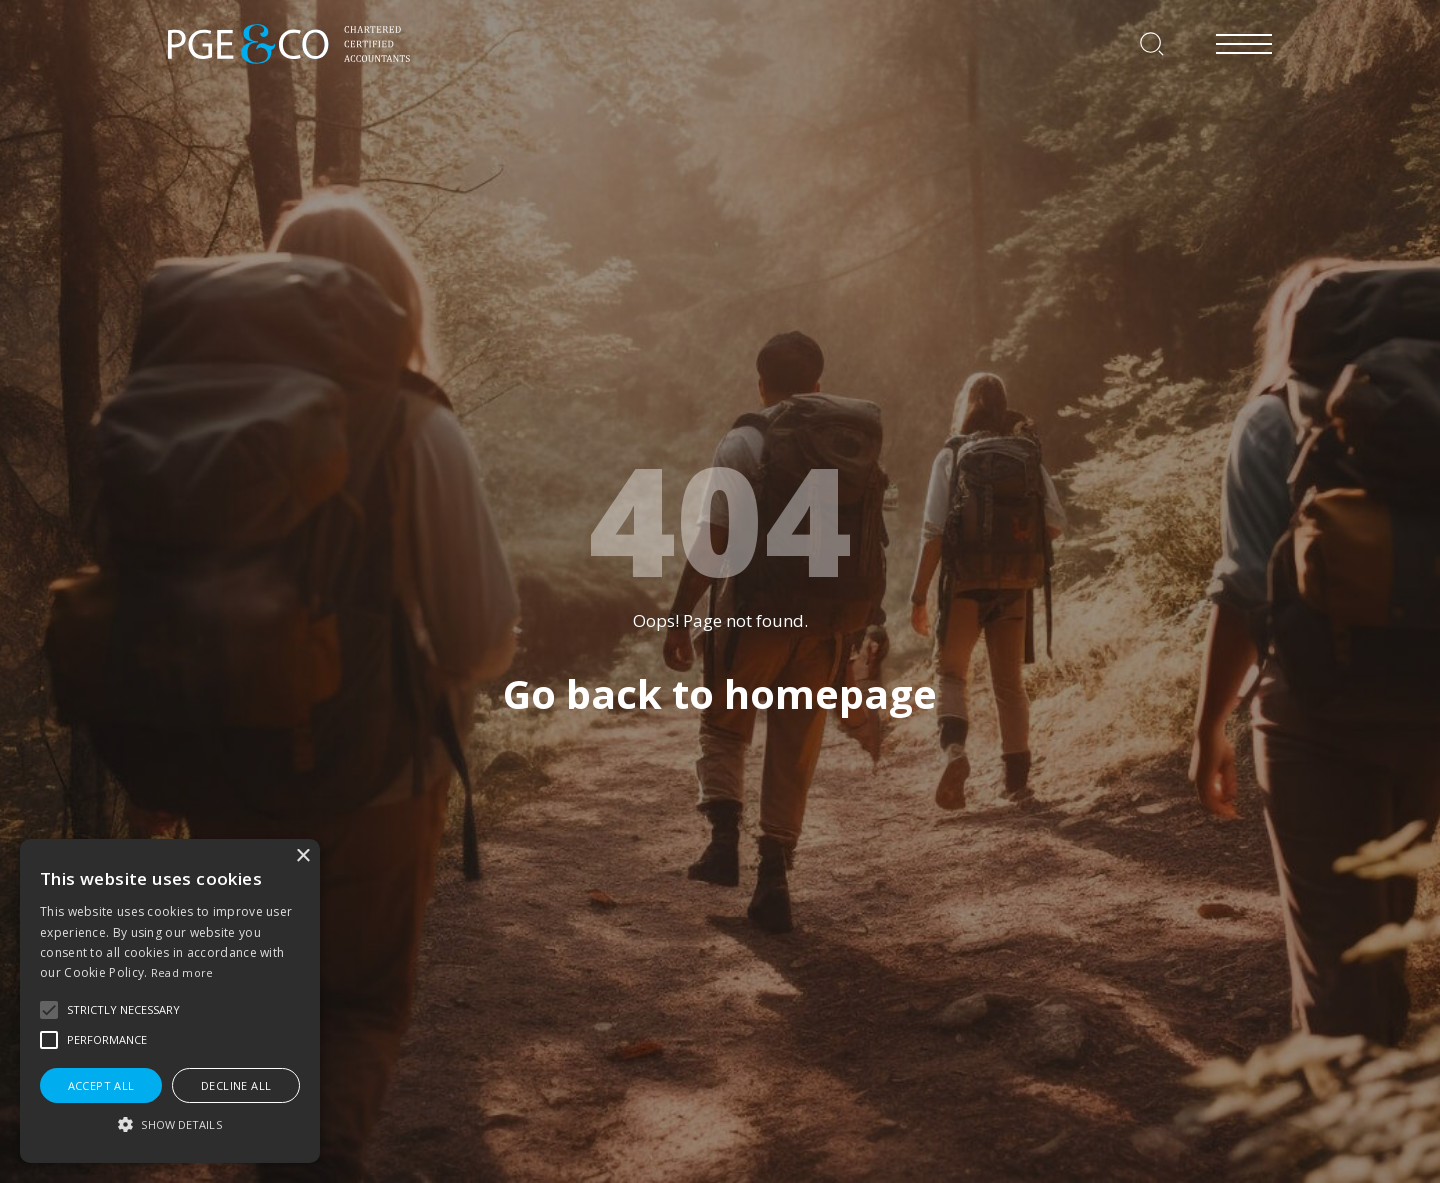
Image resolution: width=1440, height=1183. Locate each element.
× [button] (302, 856)
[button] (49, 1010)
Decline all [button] (236, 1085)
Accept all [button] (101, 1085)
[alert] (170, 1001)
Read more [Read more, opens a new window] (182, 972)
